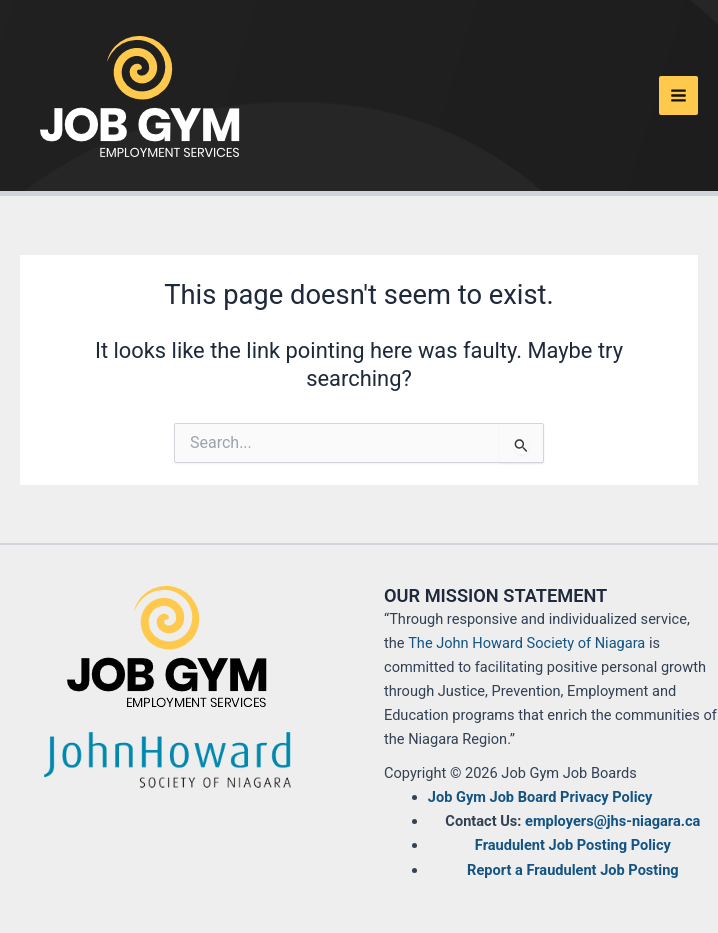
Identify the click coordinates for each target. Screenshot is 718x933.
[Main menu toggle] (678, 95)
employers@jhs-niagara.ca (612, 821)
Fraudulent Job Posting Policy (573, 845)
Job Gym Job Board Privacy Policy (540, 797)
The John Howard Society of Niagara (526, 643)
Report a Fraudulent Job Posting (573, 870)
